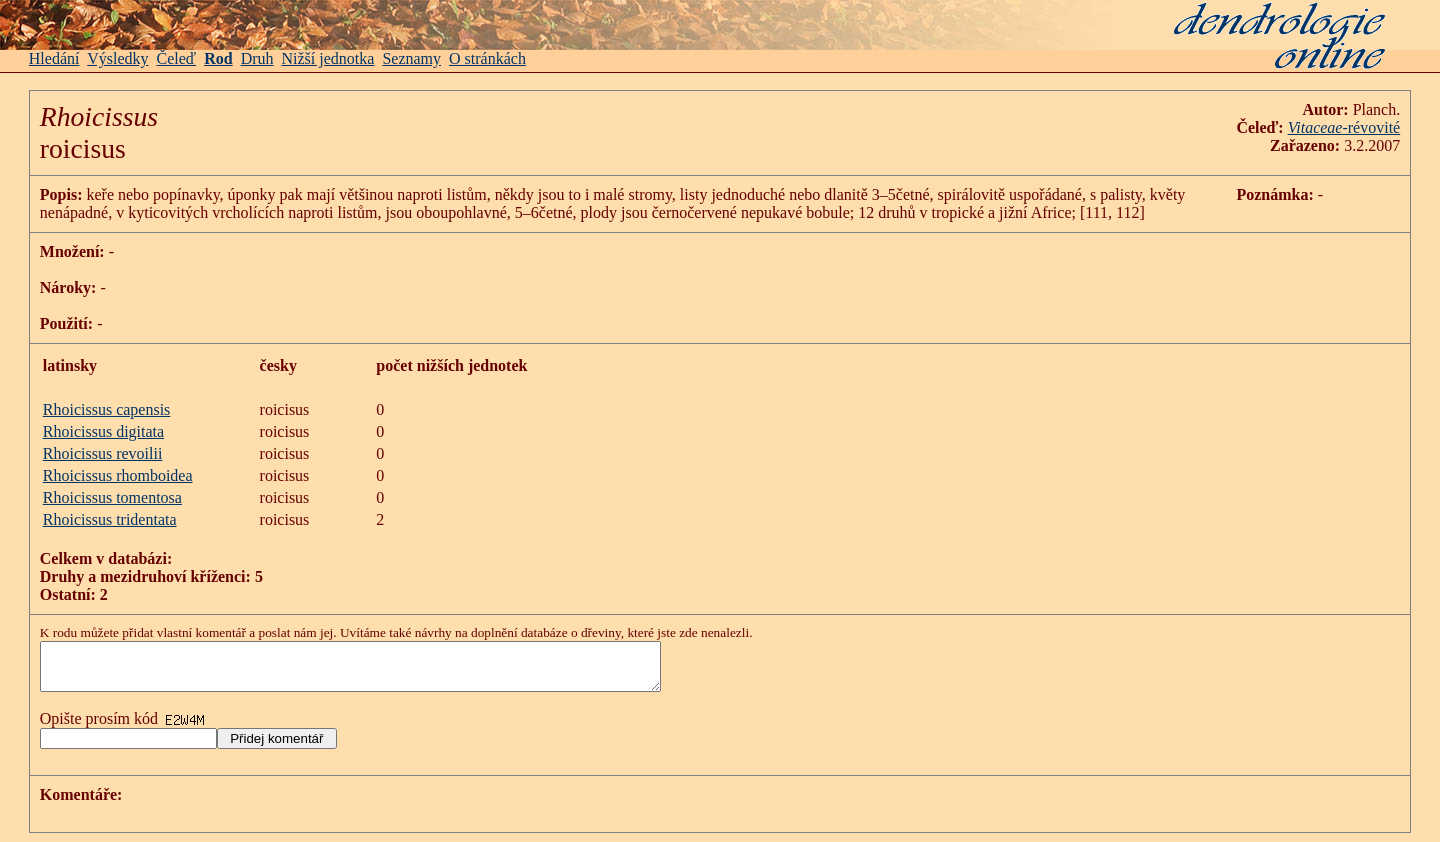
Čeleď (177, 58)
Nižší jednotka (328, 58)
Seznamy (411, 58)
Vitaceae (1315, 127)
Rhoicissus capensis (107, 409)
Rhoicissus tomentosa (112, 497)
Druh (257, 58)
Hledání (54, 58)
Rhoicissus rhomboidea (118, 475)
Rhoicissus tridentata (110, 519)
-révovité (1371, 127)
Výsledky (117, 58)
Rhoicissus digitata (103, 431)
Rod (218, 58)
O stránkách (487, 58)
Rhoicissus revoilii (103, 453)
